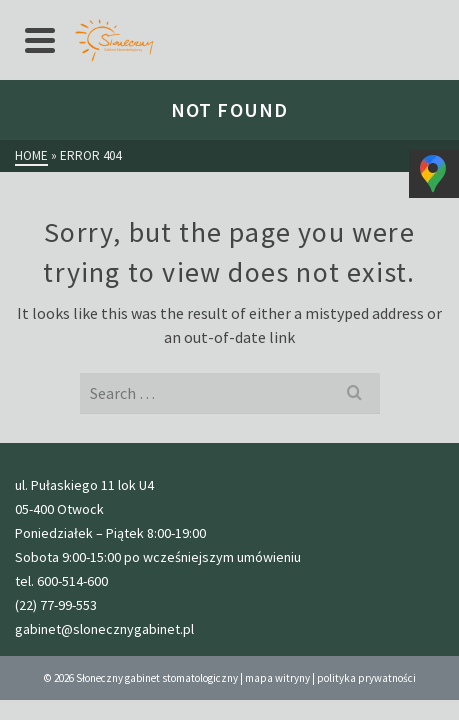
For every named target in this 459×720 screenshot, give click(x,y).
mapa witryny (277, 678)
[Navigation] (40, 40)
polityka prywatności (366, 678)
